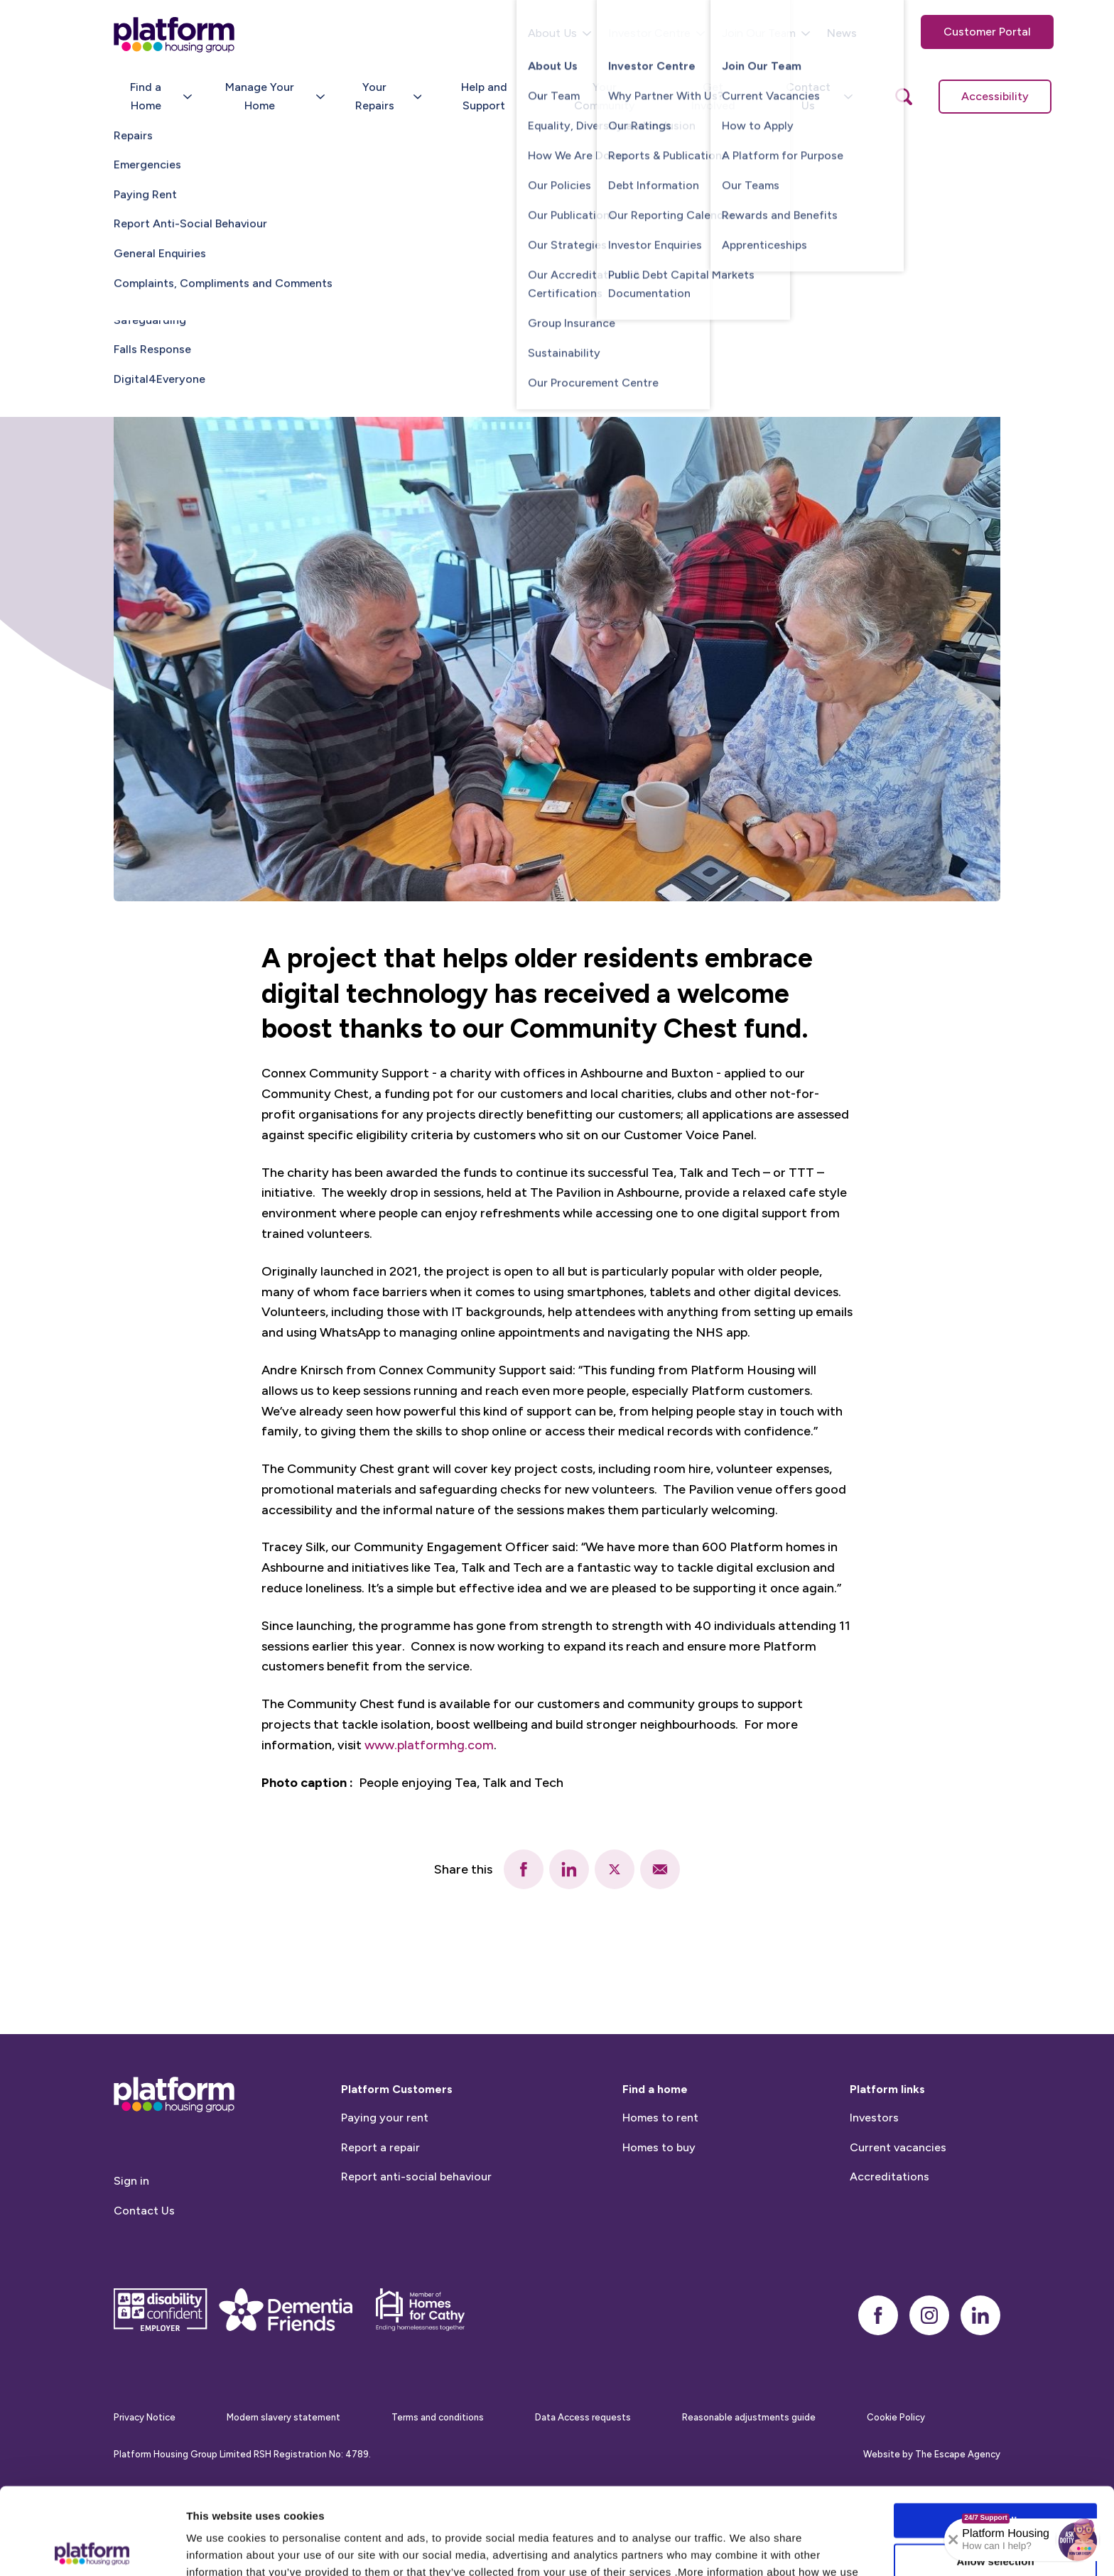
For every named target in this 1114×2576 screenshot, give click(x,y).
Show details (746, 2548)
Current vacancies (898, 2217)
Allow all (995, 2434)
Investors (874, 2188)
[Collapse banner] (953, 2539)
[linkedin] (569, 1869)
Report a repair (380, 2217)
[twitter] (614, 1869)
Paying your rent (384, 2188)
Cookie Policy (397, 2502)
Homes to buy (659, 2217)
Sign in (131, 2251)
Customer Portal (987, 31)
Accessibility (995, 96)
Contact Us (144, 2281)
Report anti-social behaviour (416, 2247)
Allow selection (995, 2474)
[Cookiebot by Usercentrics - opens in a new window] (92, 2548)
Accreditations (889, 2247)
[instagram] (929, 2385)
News (842, 33)
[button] (1077, 2539)
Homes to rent (660, 2188)
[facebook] (524, 1869)
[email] (660, 1869)
